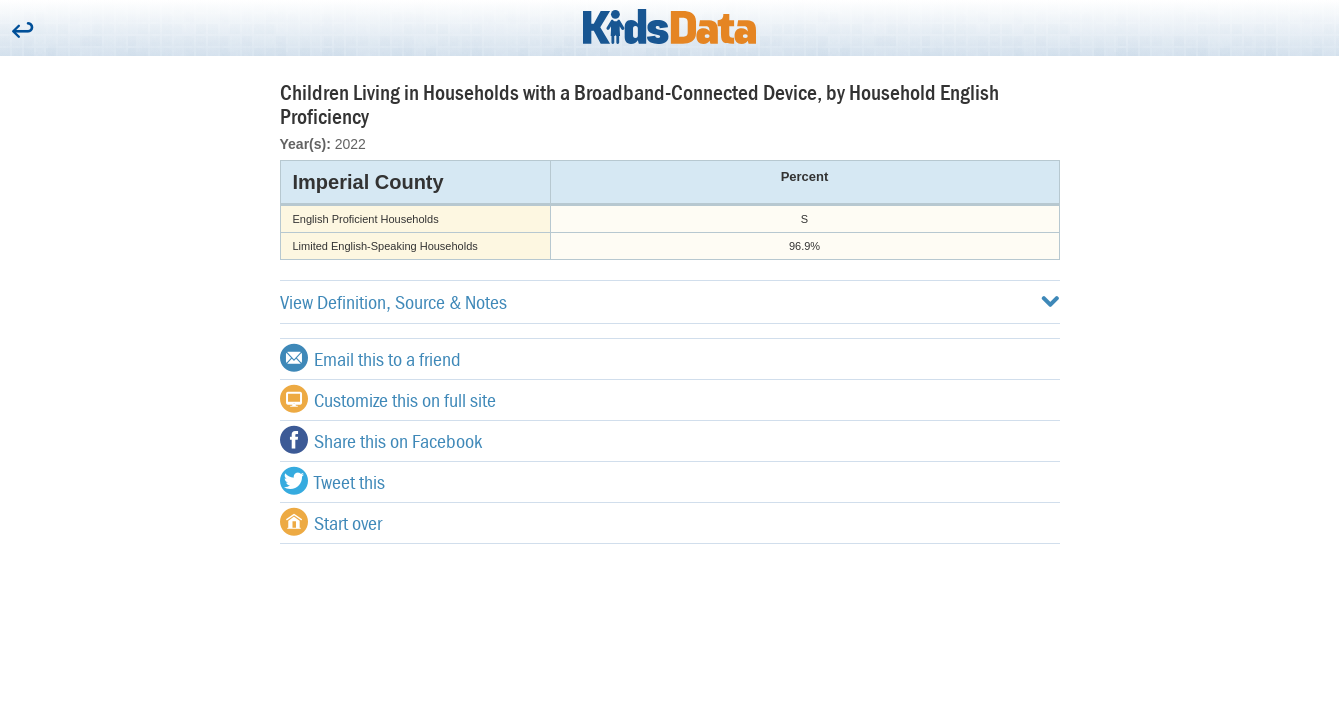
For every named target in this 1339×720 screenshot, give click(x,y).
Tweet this (332, 481)
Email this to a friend (370, 358)
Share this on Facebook (381, 440)
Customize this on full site (388, 399)
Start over (331, 522)
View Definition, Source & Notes (670, 301)
